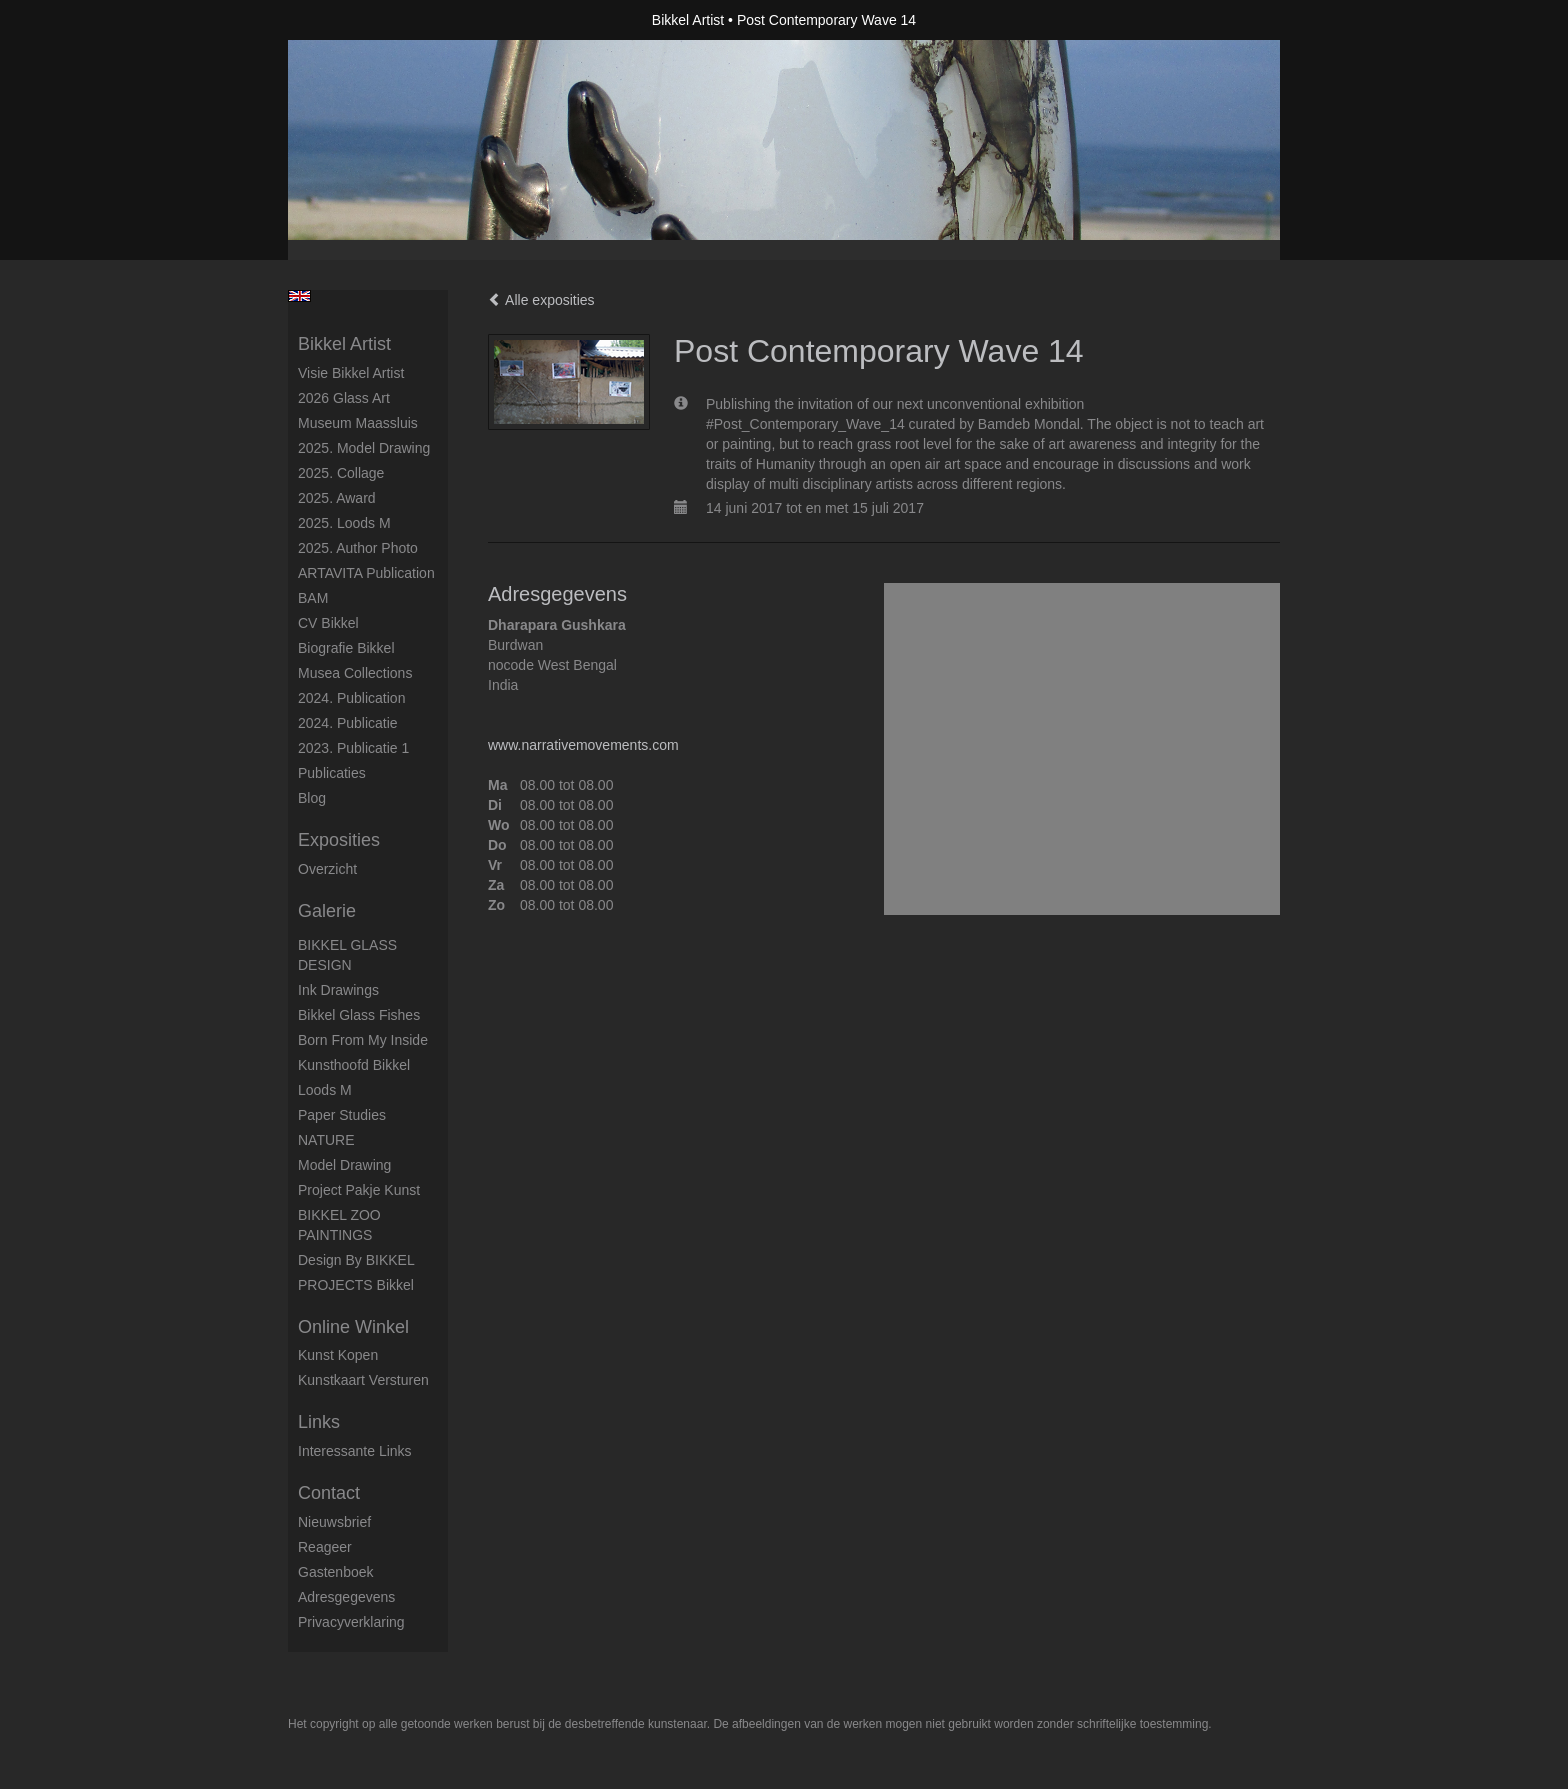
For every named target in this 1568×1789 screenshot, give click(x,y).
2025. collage (341, 473)
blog (312, 798)
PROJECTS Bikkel (356, 1285)
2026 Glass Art (344, 398)
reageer (325, 1547)
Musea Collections (355, 673)
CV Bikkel (328, 623)
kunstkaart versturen (363, 1380)
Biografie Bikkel (346, 648)
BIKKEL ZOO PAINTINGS (339, 1225)
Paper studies (342, 1115)
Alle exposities (541, 300)
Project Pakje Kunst (359, 1190)
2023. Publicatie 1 (353, 748)
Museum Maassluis (358, 423)
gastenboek (336, 1572)
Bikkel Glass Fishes (359, 1015)
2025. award (337, 498)
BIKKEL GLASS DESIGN (347, 955)
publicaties (332, 773)
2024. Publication (351, 698)
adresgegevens (346, 1597)
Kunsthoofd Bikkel (354, 1065)
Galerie (327, 911)
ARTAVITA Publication (366, 573)
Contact (329, 1493)
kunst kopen (338, 1355)
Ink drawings (338, 990)
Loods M (325, 1090)
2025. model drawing (364, 448)
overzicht (327, 869)
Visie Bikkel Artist (351, 373)
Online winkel (353, 1327)
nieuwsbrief (334, 1522)
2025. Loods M (344, 523)
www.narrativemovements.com (583, 745)
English (299, 296)
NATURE (326, 1140)
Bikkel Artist (688, 20)
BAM (313, 598)
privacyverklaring (351, 1622)
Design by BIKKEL (356, 1260)
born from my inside (363, 1040)
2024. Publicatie (348, 723)
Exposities (339, 840)
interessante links (355, 1451)
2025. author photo (358, 548)
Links (319, 1422)
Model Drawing (344, 1165)
